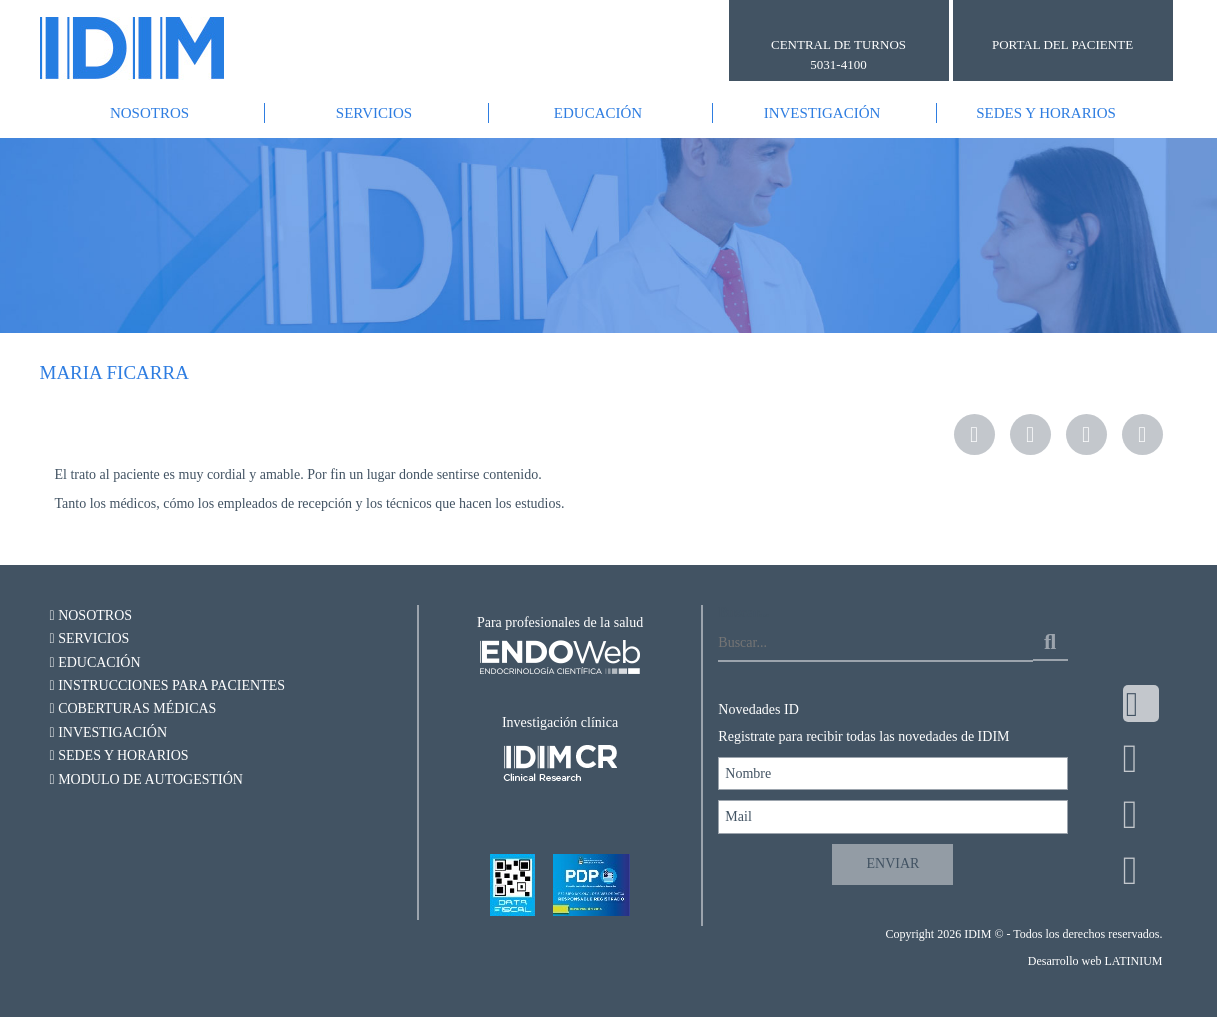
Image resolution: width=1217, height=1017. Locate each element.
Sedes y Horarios (1046, 113)
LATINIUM (1133, 961)
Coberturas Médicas (133, 708)
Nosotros (149, 113)
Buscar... (743, 612)
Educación (598, 113)
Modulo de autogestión (146, 779)
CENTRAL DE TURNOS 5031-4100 (838, 54)
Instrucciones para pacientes (168, 685)
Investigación (822, 113)
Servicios (374, 113)
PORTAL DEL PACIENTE (1062, 44)
